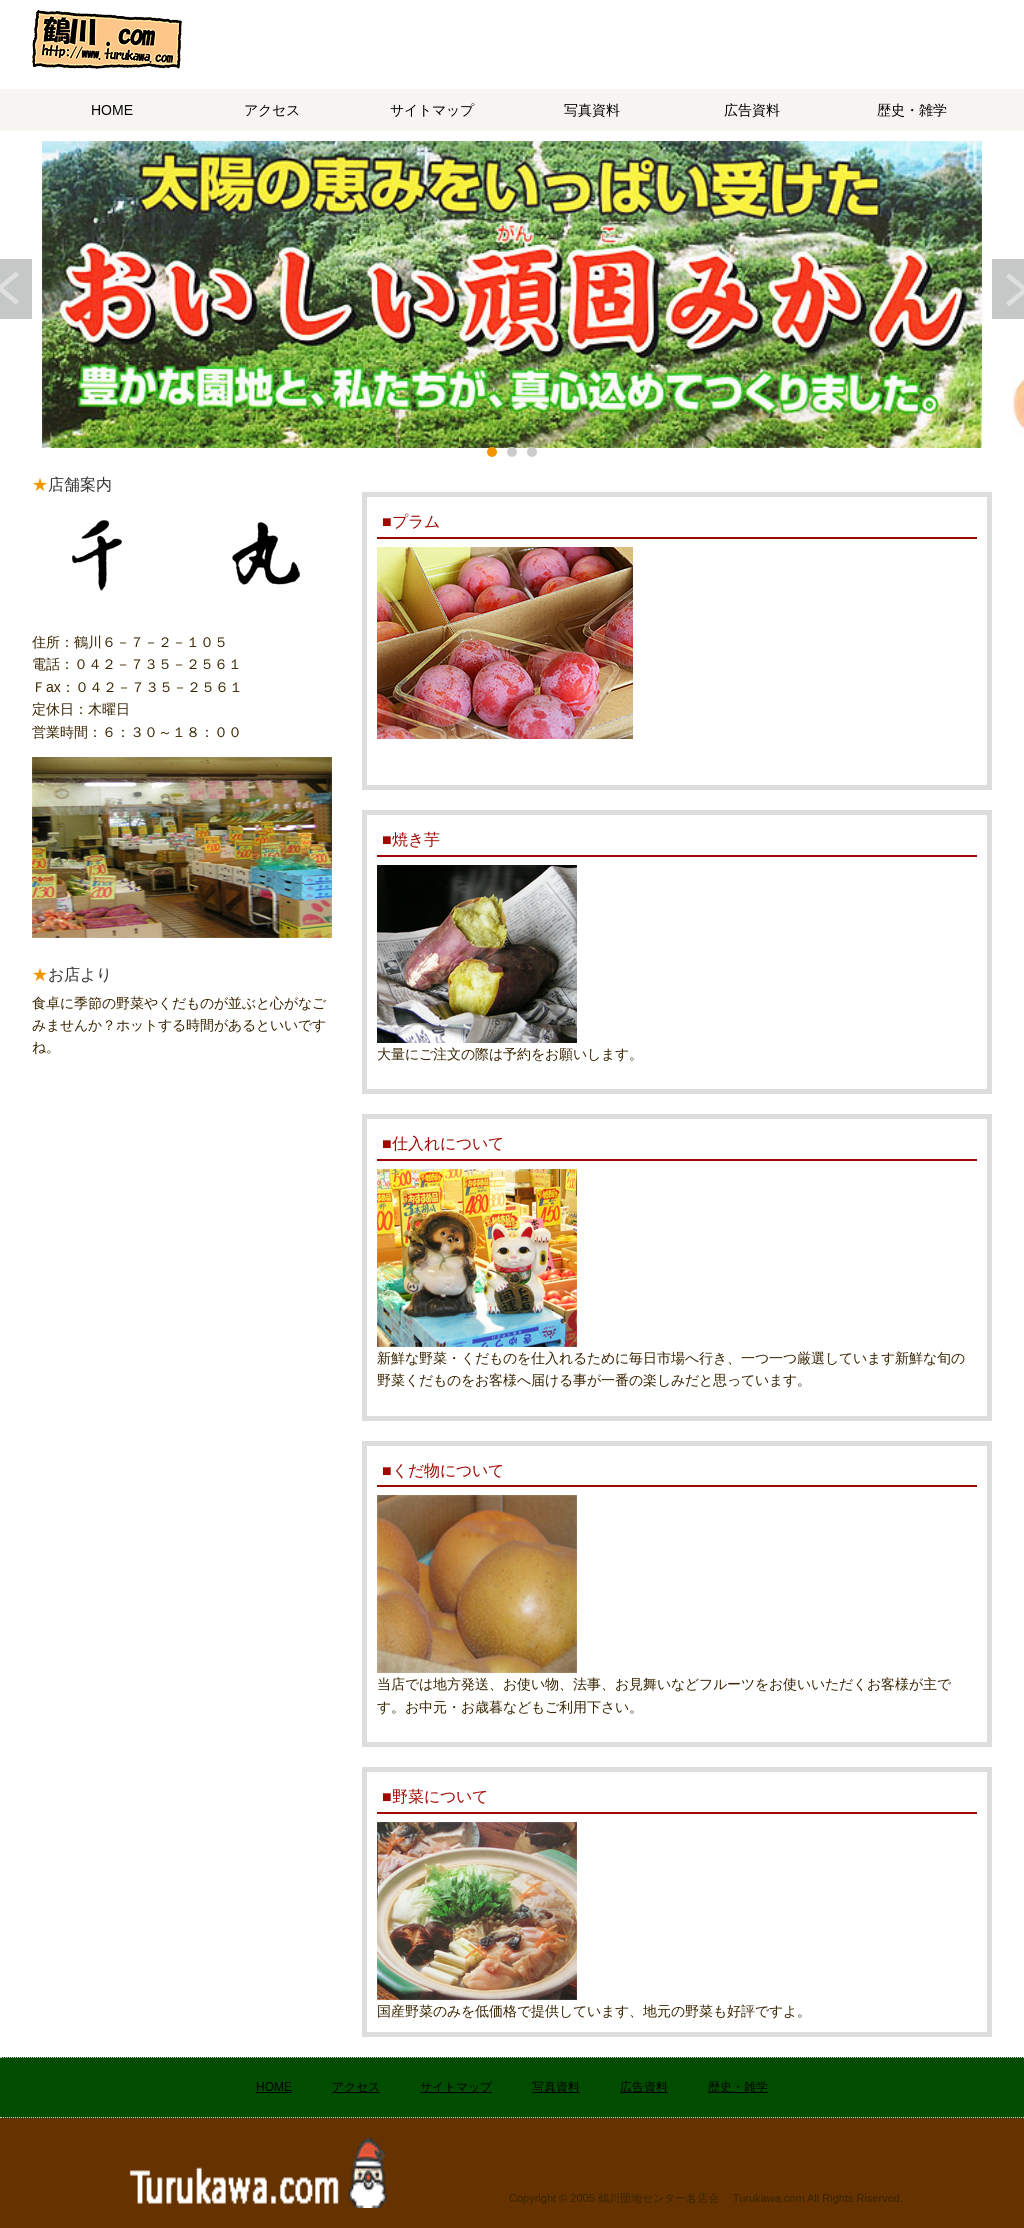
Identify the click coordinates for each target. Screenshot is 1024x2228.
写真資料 (592, 110)
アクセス (272, 110)
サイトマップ (432, 110)
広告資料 (752, 110)
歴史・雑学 (912, 110)
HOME (112, 110)
